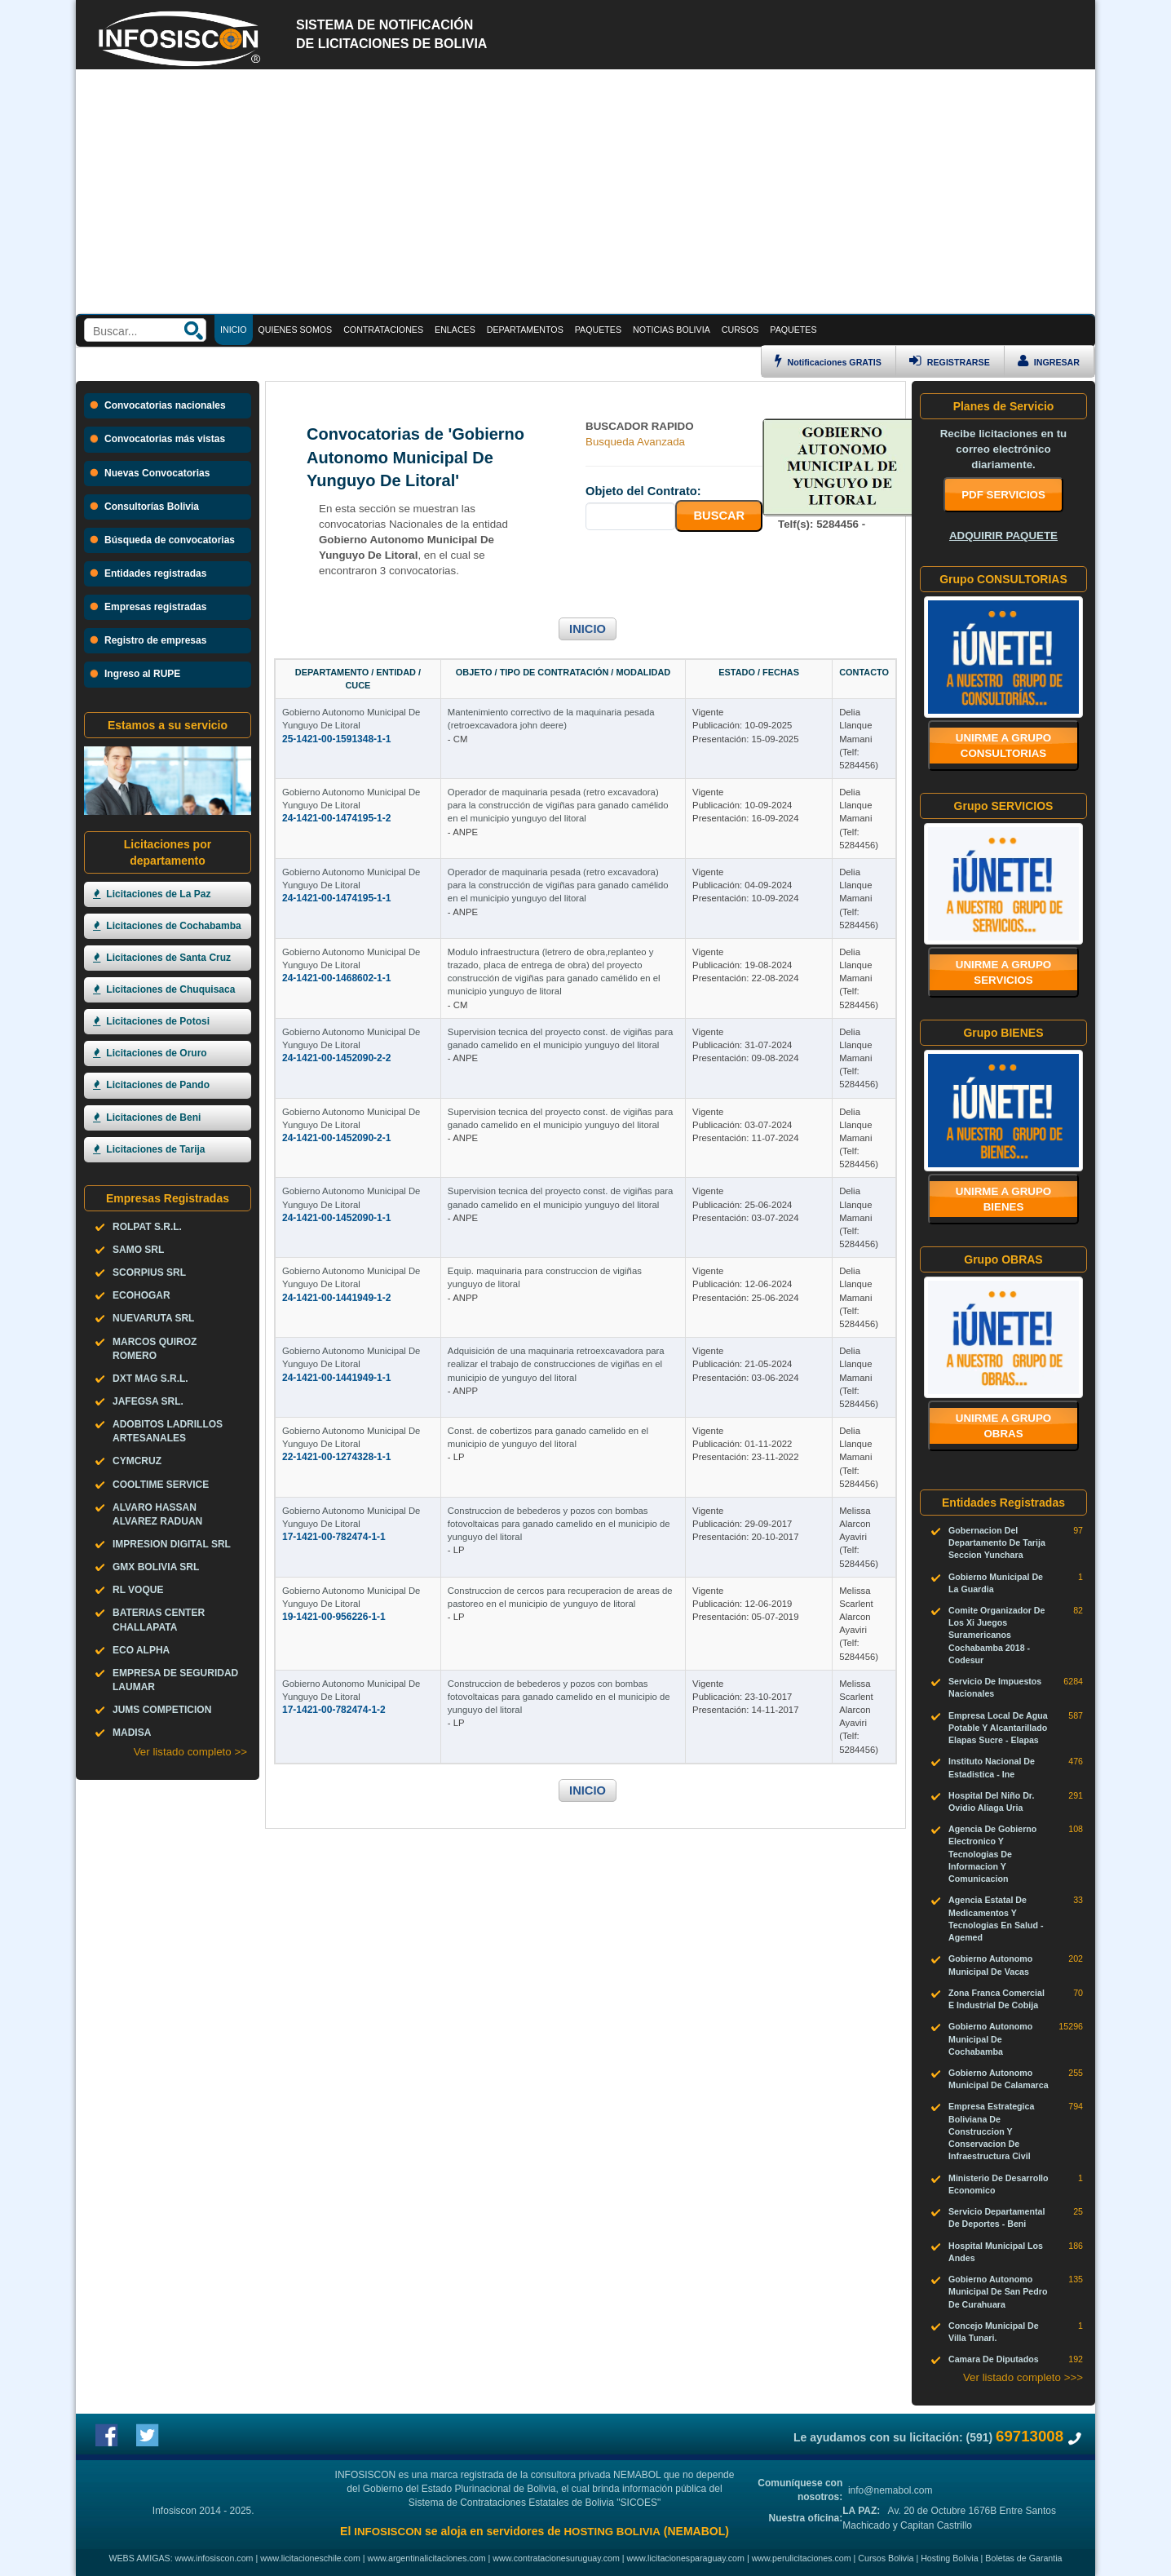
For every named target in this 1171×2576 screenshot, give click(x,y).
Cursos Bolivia (885, 2558)
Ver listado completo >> (190, 1752)
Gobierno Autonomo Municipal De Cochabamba (990, 2038)
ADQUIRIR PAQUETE (1003, 535)
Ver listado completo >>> (1023, 2377)
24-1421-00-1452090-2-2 (336, 1058)
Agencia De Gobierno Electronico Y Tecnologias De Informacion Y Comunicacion (992, 1853)
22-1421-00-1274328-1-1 (336, 1457)
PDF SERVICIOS (1003, 495)
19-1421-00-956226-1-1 (334, 1616)
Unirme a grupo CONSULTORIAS (1004, 745)
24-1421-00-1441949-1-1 (336, 1377)
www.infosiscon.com (214, 2558)
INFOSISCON (388, 2531)
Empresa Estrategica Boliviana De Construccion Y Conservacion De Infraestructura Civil (991, 2131)
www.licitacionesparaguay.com (686, 2558)
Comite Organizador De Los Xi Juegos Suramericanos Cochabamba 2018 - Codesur (996, 1635)
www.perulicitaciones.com (801, 2558)
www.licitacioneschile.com (310, 2558)
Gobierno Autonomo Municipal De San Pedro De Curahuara (997, 2291)
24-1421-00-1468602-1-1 (336, 978)
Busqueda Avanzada (635, 442)
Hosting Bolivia (949, 2558)
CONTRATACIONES (383, 329)
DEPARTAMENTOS (525, 329)
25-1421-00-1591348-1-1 (336, 739)
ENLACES (455, 329)
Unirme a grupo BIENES (1004, 1199)
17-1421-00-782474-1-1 (334, 1537)
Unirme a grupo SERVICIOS (1004, 972)
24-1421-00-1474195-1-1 (336, 898)
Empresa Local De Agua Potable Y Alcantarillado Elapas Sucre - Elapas (998, 1728)
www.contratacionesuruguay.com (556, 2558)
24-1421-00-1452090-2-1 (336, 1138)
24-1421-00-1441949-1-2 (336, 1297)
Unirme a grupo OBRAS (1004, 1426)
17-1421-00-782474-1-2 (334, 1709)
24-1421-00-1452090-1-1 (336, 1218)
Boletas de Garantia (1023, 2558)
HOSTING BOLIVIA (611, 2531)
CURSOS (740, 329)
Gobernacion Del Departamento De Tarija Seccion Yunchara (996, 1542)
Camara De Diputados (993, 2359)
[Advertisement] (585, 191)
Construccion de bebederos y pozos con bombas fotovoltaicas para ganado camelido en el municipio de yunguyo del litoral (559, 1524)
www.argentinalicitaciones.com (427, 2558)
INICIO (587, 628)
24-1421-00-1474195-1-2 (336, 818)
